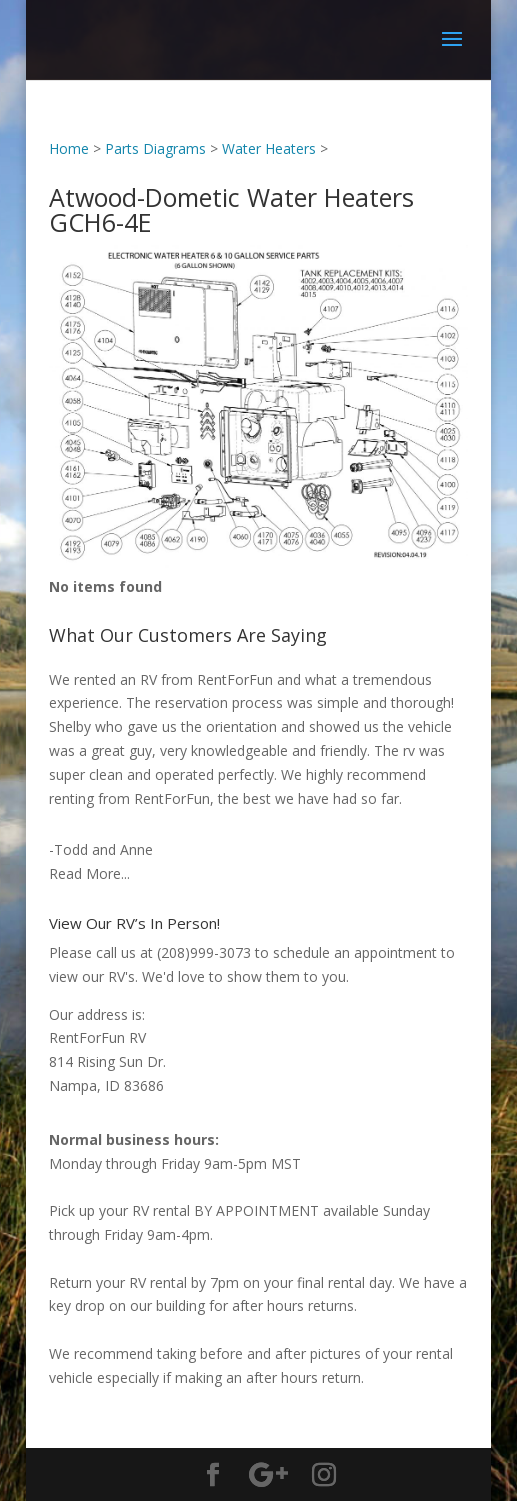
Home (69, 148)
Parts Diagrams (155, 148)
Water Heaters (269, 148)
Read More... (89, 873)
